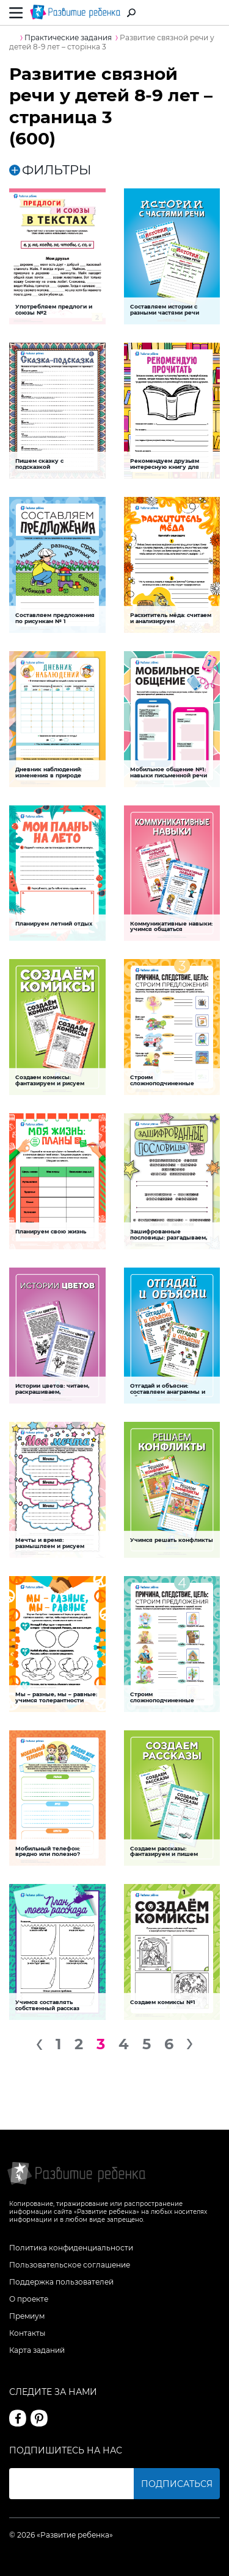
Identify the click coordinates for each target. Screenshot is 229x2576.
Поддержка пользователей (61, 2281)
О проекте (28, 2298)
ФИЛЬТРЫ (50, 169)
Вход (213, 13)
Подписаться (177, 2483)
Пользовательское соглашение (69, 2264)
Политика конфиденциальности (71, 2247)
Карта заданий (37, 2350)
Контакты (27, 2333)
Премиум (27, 2316)
